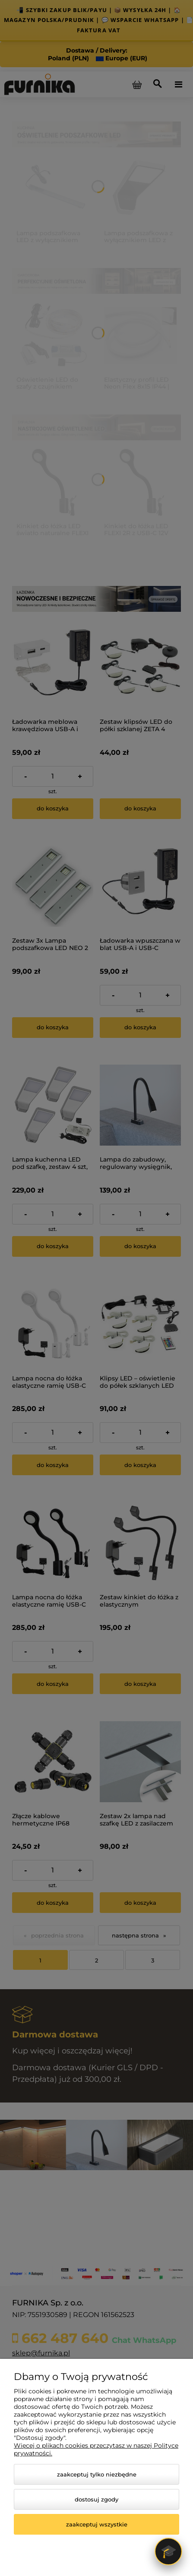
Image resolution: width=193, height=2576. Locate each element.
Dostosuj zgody (96, 2499)
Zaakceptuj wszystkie (96, 2524)
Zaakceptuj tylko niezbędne (96, 2474)
